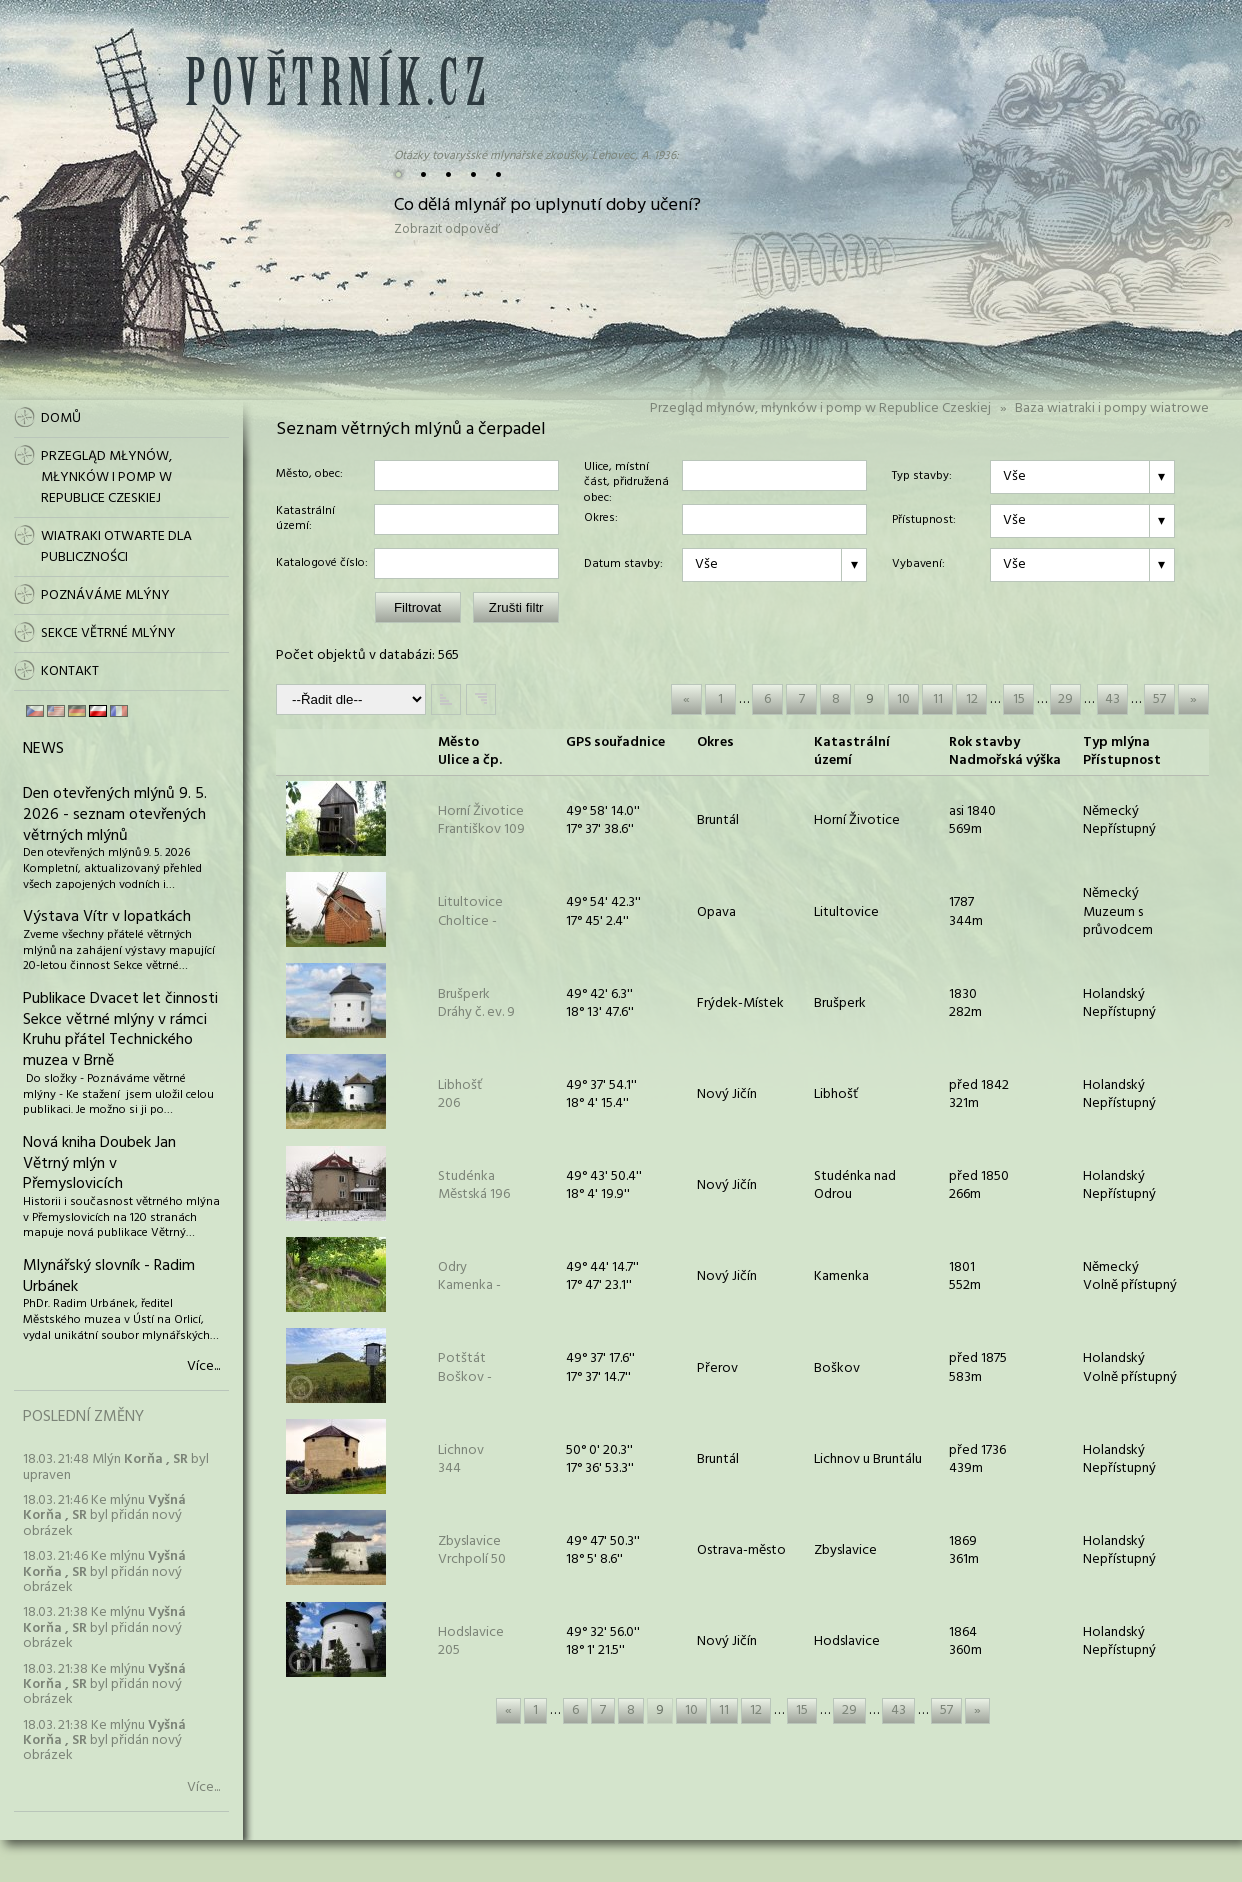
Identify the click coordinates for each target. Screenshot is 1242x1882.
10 (903, 699)
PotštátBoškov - (465, 1367)
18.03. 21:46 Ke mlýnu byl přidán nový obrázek (104, 1516)
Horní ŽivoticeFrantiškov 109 (481, 820)
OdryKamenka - (469, 1276)
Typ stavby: (922, 477)
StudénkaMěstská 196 (474, 1185)
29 (1065, 699)
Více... (203, 1367)
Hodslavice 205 (471, 1641)
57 (1159, 699)
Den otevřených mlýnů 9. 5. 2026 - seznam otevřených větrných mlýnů (115, 815)
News (43, 749)
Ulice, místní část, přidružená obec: (626, 475)
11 (938, 699)
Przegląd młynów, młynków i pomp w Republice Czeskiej (820, 408)
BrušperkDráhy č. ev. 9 (476, 1003)
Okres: (601, 519)
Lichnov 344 (461, 1459)
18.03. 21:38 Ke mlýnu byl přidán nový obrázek (104, 1628)
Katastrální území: (305, 519)
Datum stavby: (623, 565)
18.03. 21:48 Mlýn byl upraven (116, 1467)
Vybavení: (918, 565)
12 (972, 699)
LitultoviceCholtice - (470, 911)
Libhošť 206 (460, 1094)
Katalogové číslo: (322, 564)
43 (1112, 699)
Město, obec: (309, 475)
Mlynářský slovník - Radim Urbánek (109, 1276)
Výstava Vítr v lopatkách (107, 917)
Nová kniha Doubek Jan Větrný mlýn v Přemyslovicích (99, 1164)
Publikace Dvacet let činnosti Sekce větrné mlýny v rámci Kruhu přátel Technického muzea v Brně (120, 1030)
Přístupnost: (924, 521)
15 (1019, 699)
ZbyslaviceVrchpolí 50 (472, 1550)
